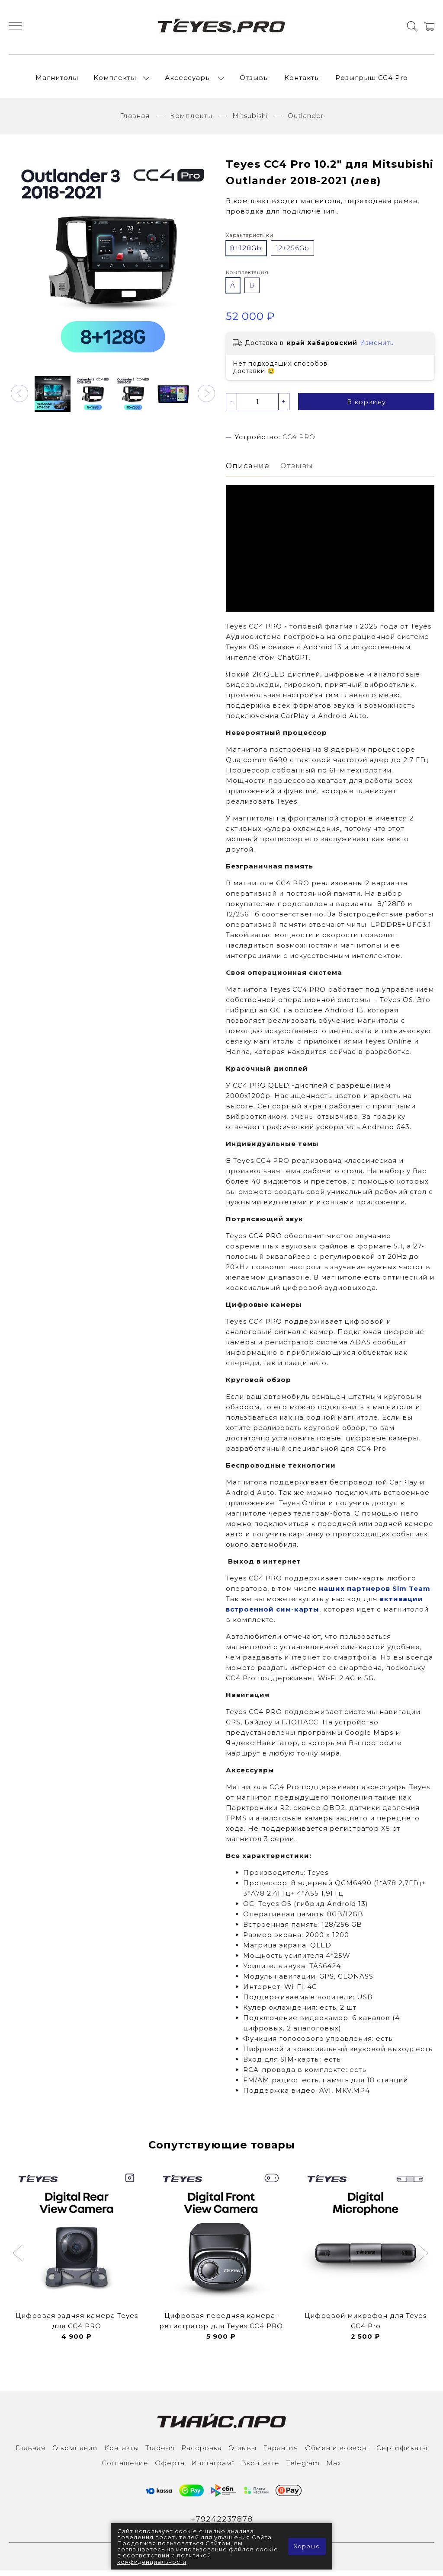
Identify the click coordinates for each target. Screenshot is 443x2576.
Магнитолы (56, 80)
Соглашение (125, 2468)
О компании (75, 2453)
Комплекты (114, 80)
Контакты (302, 80)
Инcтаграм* (212, 2468)
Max (333, 2468)
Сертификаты (401, 2453)
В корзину (366, 406)
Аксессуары (188, 80)
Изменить (377, 347)
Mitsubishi (250, 120)
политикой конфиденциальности (164, 2558)
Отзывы (254, 80)
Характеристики (249, 239)
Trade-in (160, 2453)
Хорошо (306, 2546)
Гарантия (281, 2453)
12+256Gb (292, 253)
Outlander (306, 120)
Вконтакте (260, 2468)
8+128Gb (246, 253)
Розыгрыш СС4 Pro (371, 80)
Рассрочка (201, 2453)
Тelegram (303, 2468)
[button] (19, 398)
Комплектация (247, 277)
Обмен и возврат (337, 2453)
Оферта (170, 2468)
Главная (135, 120)
